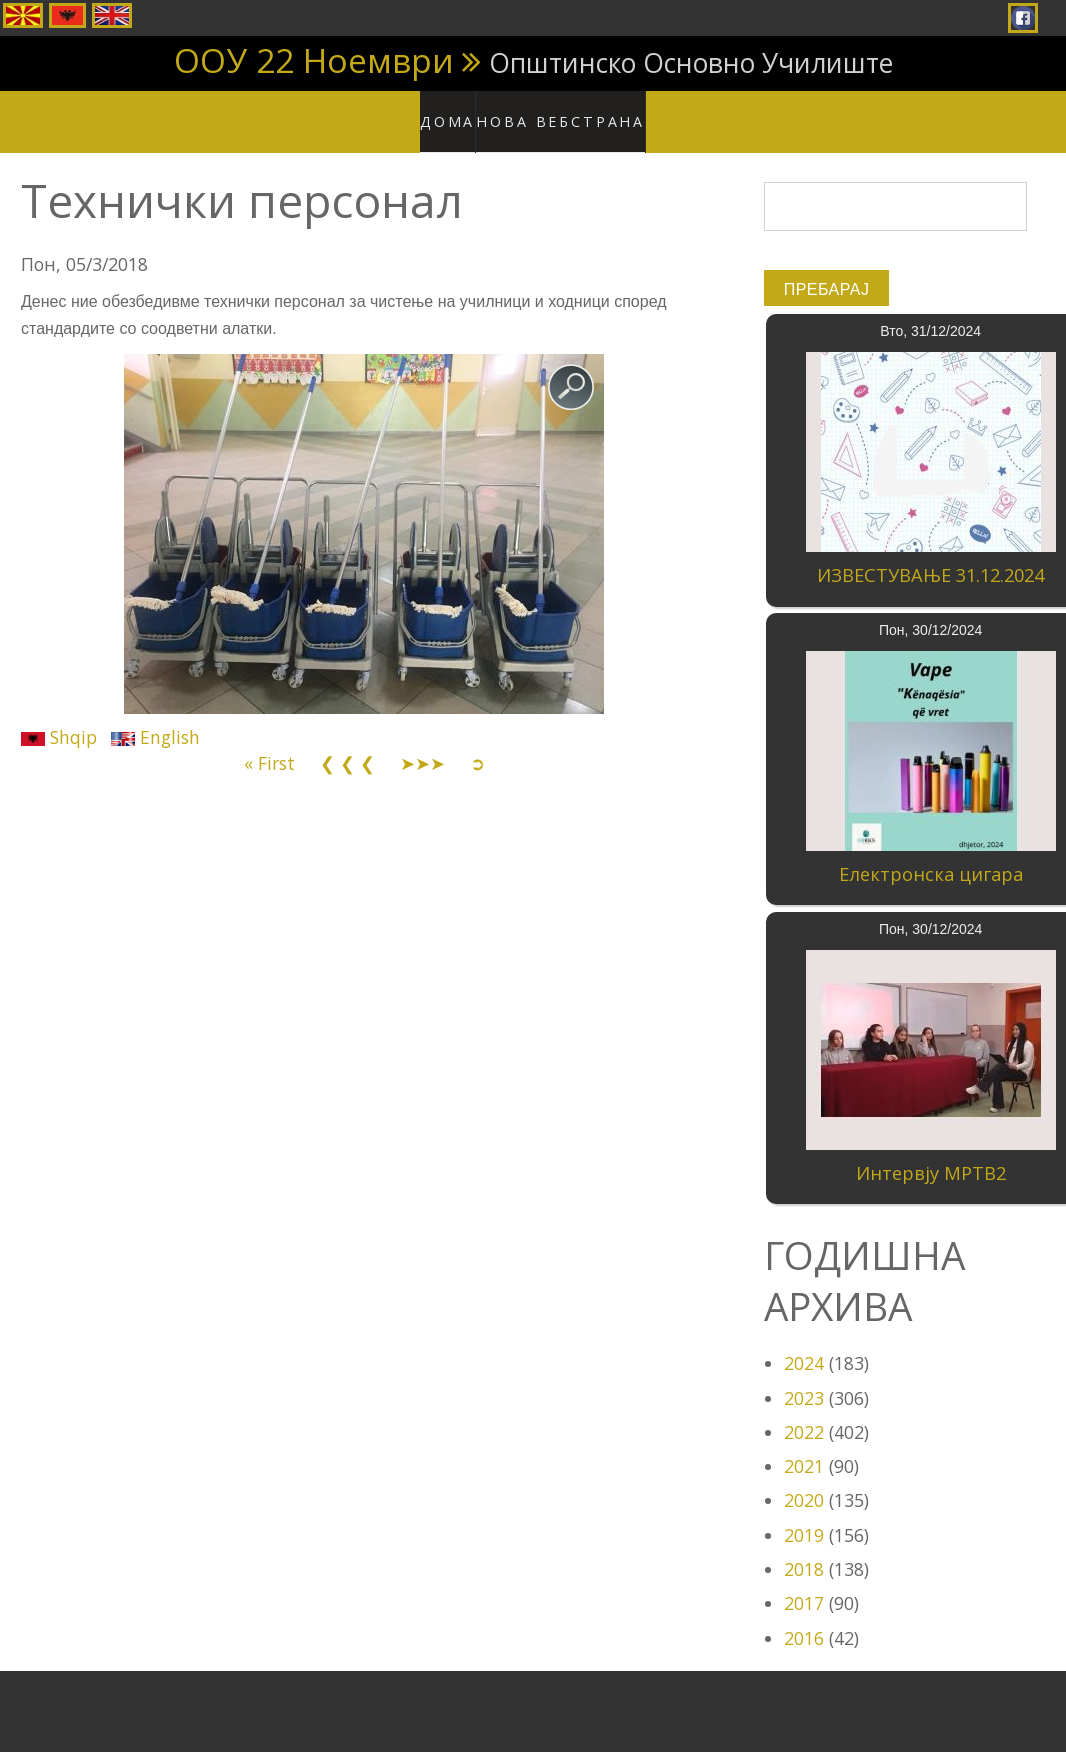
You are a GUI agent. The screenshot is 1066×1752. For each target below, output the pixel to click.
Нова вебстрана (566, 110)
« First (269, 744)
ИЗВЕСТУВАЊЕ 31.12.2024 (930, 556)
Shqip (59, 717)
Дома (461, 110)
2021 (804, 1447)
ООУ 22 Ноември (314, 60)
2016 (804, 1618)
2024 (804, 1344)
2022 (804, 1412)
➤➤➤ (422, 744)
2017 (804, 1584)
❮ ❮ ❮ (347, 744)
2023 (804, 1378)
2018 (804, 1550)
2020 (804, 1481)
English (155, 717)
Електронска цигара (931, 855)
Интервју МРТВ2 (931, 1153)
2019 (804, 1515)
